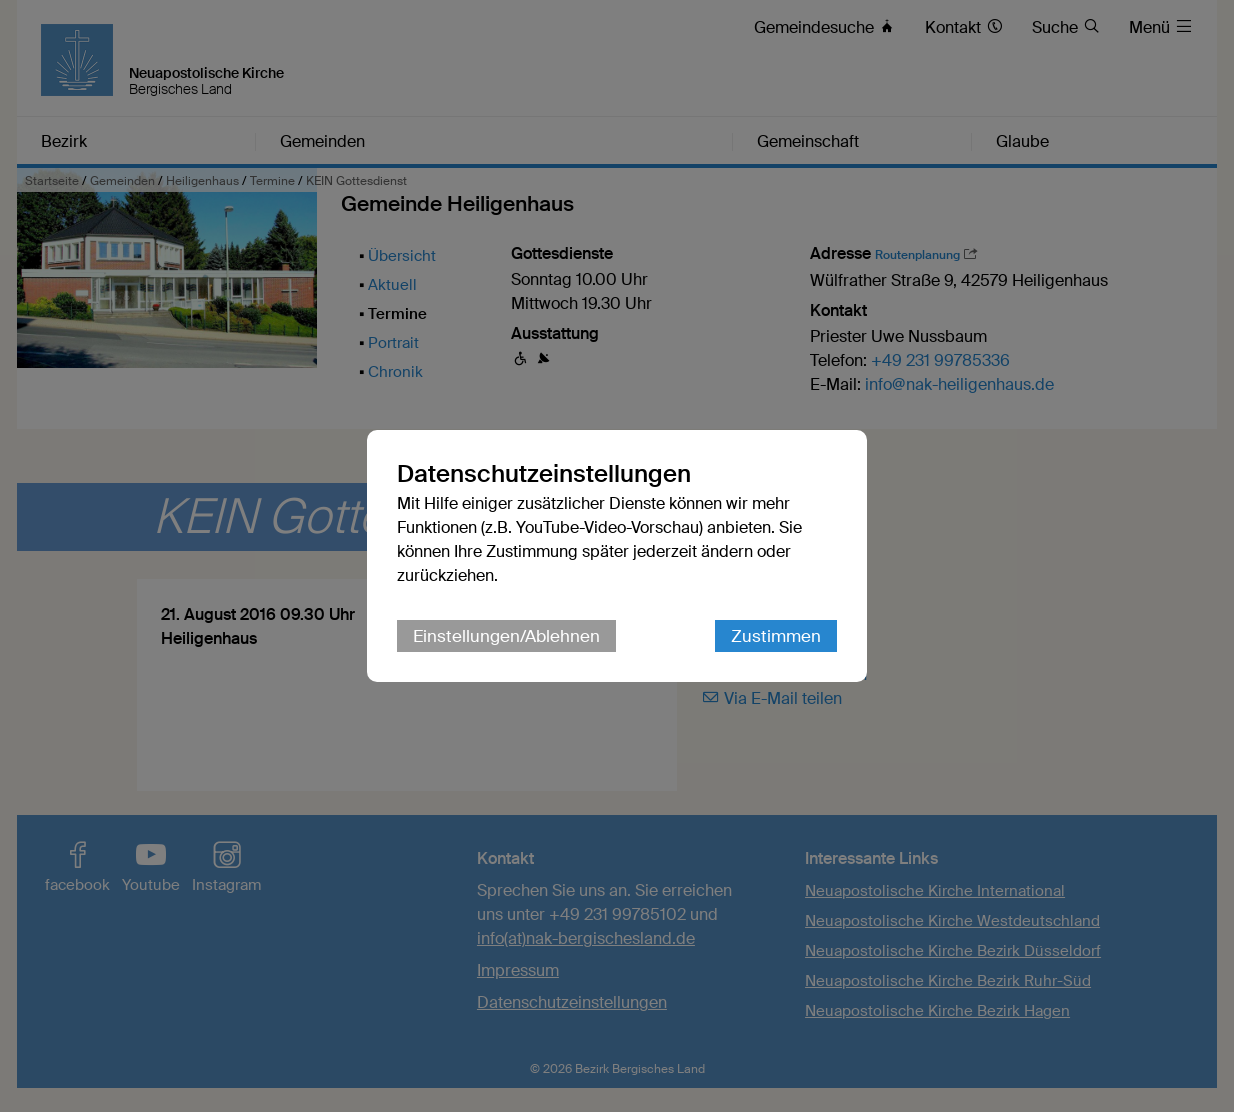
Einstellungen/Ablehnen (506, 636)
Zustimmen (776, 636)
